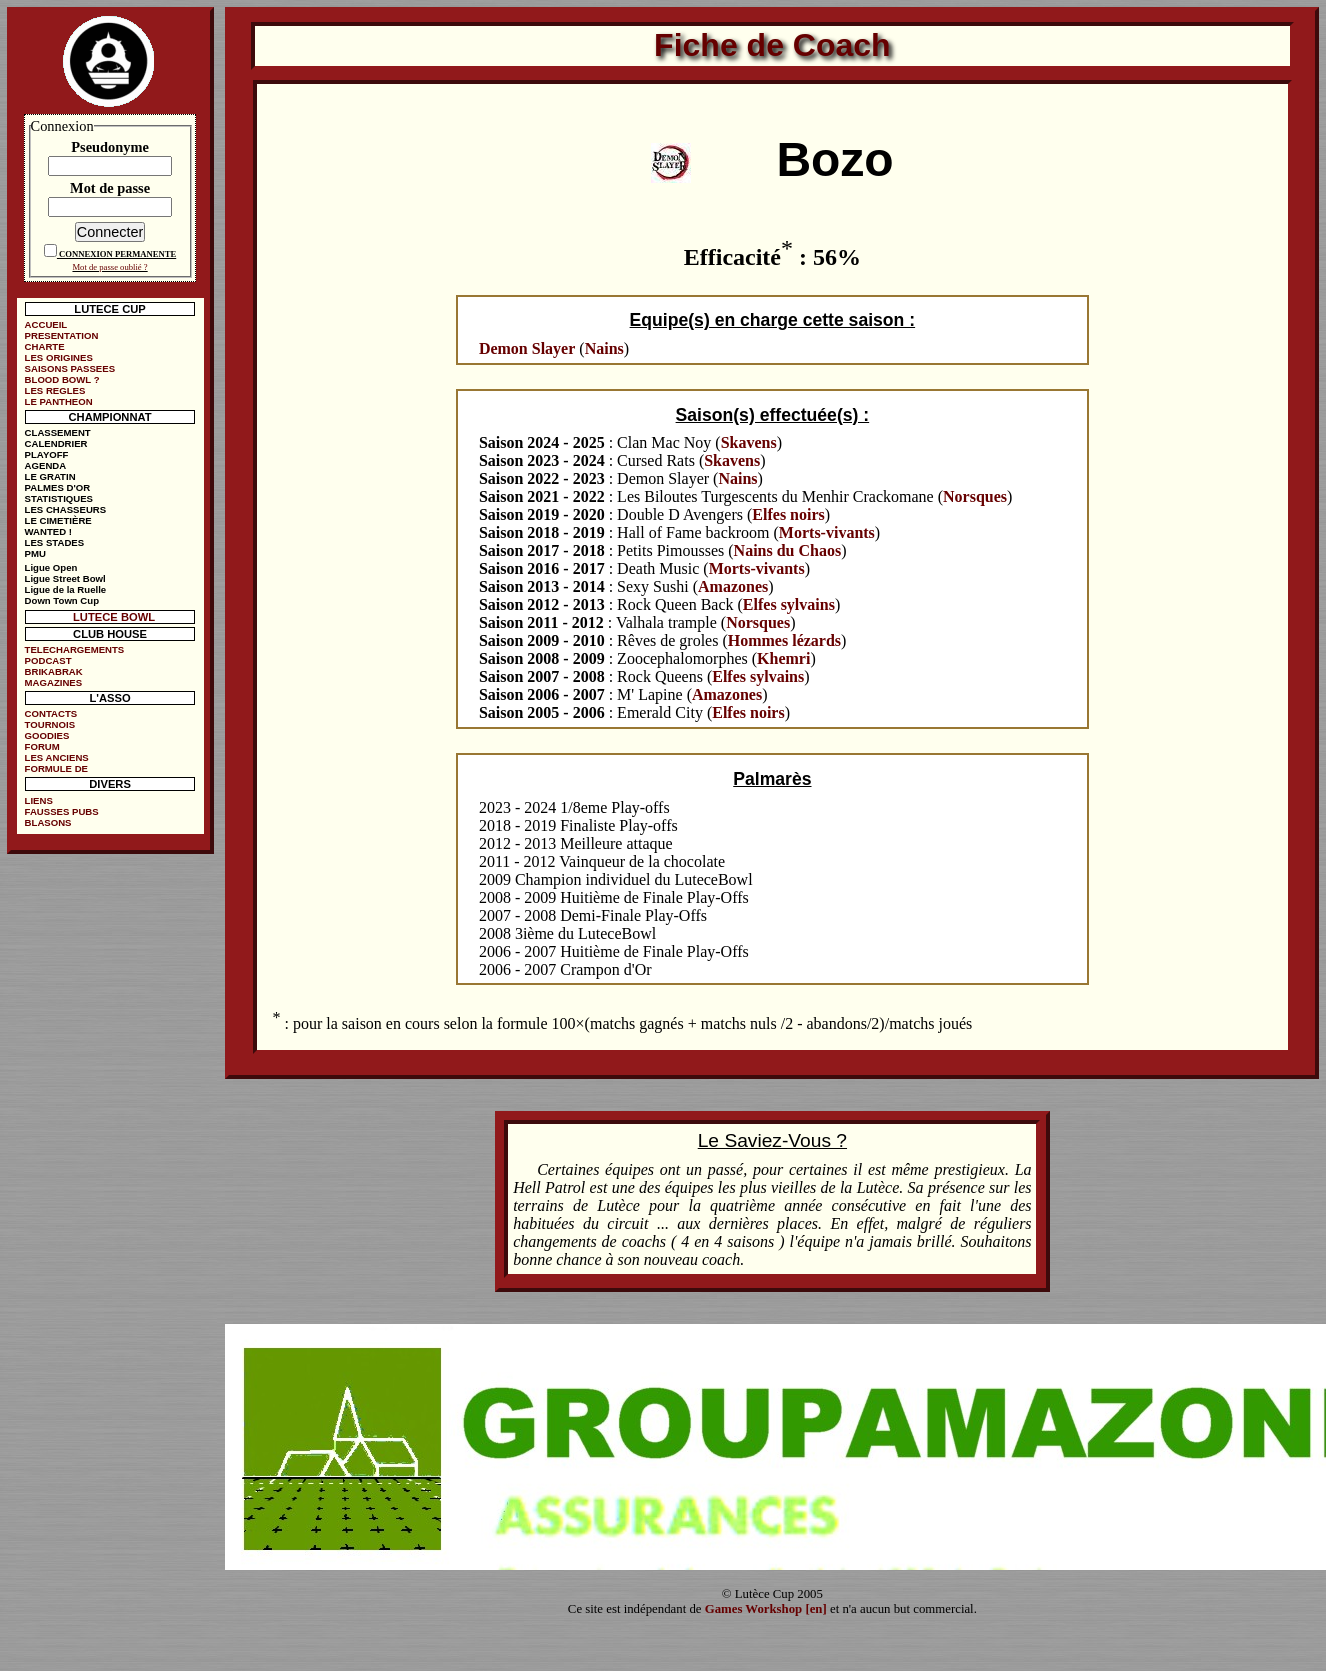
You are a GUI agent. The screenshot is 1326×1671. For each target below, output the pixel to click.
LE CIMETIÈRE (58, 520)
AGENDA (46, 465)
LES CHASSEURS (66, 509)
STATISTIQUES (59, 498)
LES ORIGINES (59, 357)
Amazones (733, 586)
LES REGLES (55, 390)
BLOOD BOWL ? (62, 379)
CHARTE (45, 346)
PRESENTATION (62, 335)
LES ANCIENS (57, 757)
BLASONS (48, 822)
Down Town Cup (62, 600)
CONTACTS (51, 713)
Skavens (749, 442)
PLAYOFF (47, 454)
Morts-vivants (827, 532)
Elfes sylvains (789, 604)
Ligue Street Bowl (65, 578)
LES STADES (55, 542)
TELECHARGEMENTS (75, 649)
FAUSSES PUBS (62, 811)
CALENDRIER (56, 443)
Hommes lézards (784, 640)
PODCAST (48, 660)
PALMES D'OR (58, 487)
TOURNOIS (50, 724)
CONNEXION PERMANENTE (117, 254)
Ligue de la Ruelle (66, 589)
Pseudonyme (110, 147)
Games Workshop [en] (766, 1609)
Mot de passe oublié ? (109, 267)
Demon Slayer (527, 348)
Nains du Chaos (788, 550)
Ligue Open (51, 567)
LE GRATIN (50, 476)
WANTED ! (48, 531)
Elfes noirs (788, 514)
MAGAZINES (54, 682)
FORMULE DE (56, 768)
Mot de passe (110, 188)
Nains (604, 348)
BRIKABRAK (54, 671)
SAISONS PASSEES (70, 368)
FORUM (42, 746)
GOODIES (47, 735)
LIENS (39, 800)
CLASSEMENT (58, 432)
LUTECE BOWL (114, 617)
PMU (35, 553)
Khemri (783, 658)
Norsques (975, 496)
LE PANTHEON (59, 401)
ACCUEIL (46, 324)
